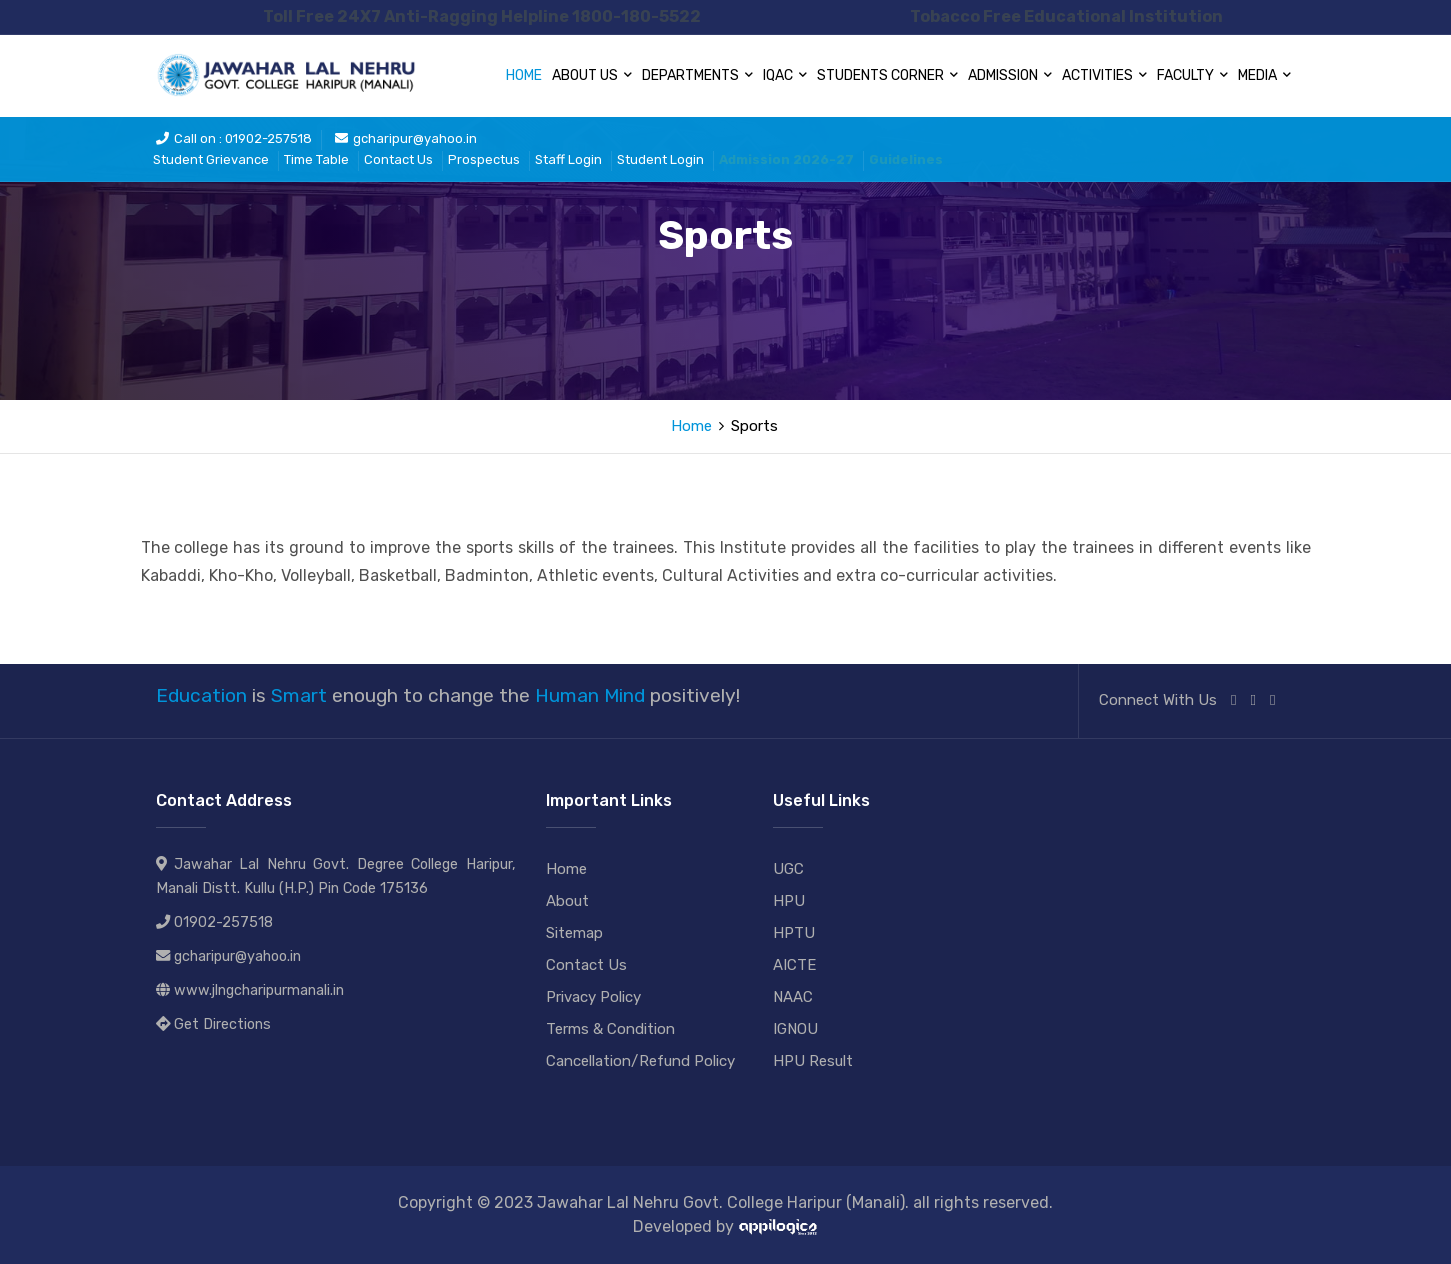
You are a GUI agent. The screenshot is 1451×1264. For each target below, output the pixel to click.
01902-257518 (223, 922)
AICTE (794, 965)
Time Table (316, 159)
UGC (788, 869)
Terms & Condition (610, 1029)
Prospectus (484, 159)
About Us (592, 75)
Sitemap (574, 933)
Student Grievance (211, 159)
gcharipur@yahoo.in (406, 138)
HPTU (794, 933)
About (567, 901)
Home (524, 75)
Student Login (660, 159)
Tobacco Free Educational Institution (1066, 16)
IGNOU (795, 1029)
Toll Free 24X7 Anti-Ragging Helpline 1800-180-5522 (482, 16)
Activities (1104, 75)
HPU (789, 901)
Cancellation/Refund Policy (640, 1061)
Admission (1010, 75)
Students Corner (887, 75)
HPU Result (813, 1061)
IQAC (785, 75)
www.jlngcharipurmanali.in (259, 990)
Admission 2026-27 (786, 159)
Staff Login (568, 159)
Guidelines (906, 159)
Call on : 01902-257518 (234, 138)
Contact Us (398, 159)
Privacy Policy (593, 997)
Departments (697, 75)
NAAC (793, 997)
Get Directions (222, 1024)
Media (1264, 75)
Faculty (1192, 75)
